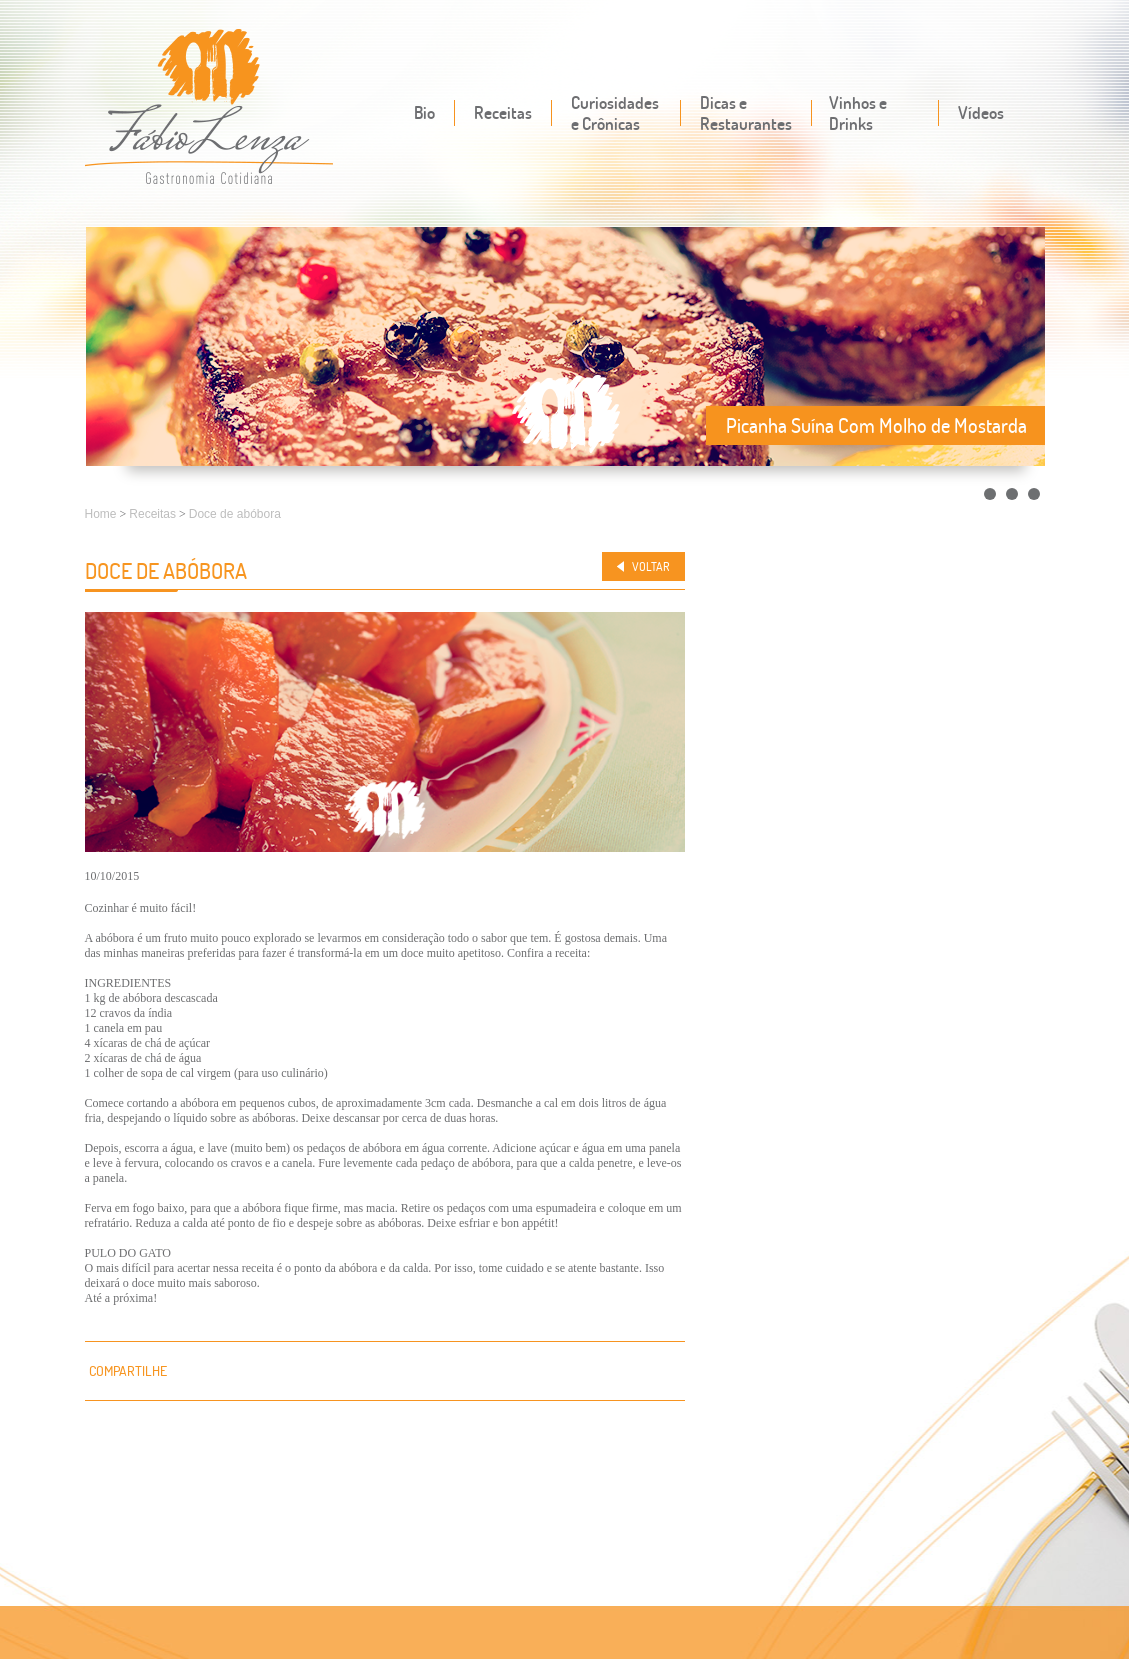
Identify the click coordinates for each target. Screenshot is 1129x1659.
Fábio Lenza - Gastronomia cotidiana (209, 108)
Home (101, 514)
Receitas (503, 112)
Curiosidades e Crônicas (615, 113)
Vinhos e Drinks (858, 113)
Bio (424, 112)
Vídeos (981, 112)
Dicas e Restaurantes (746, 113)
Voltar (651, 566)
